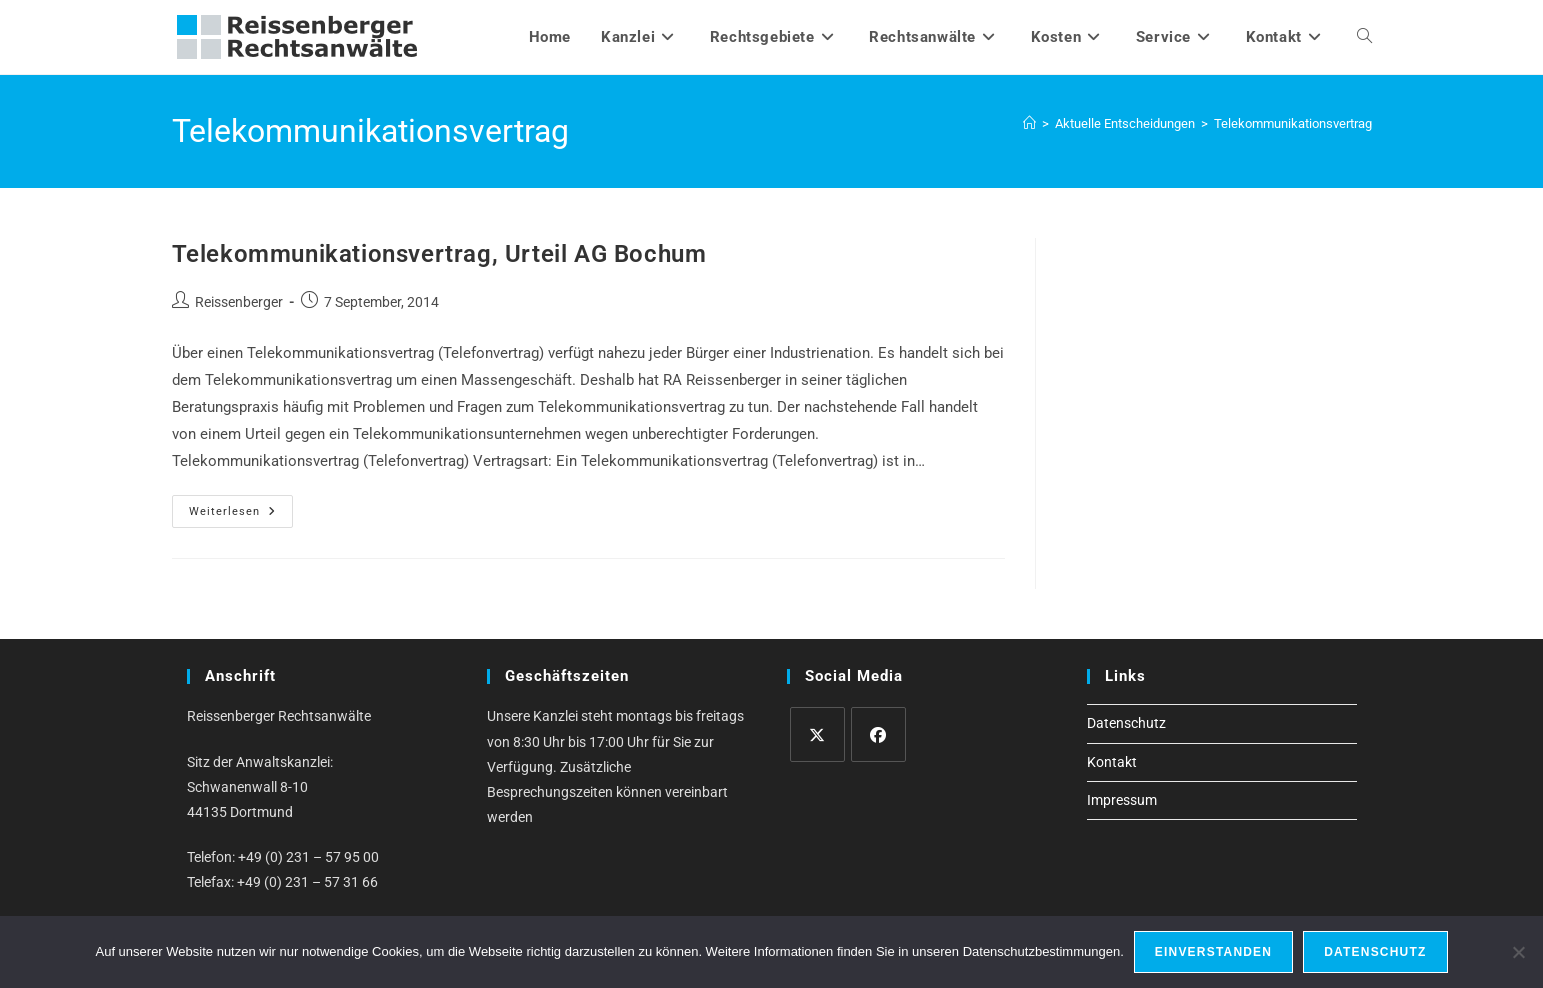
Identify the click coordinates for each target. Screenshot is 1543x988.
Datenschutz (1126, 723)
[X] (817, 734)
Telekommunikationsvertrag (1293, 123)
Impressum (1122, 800)
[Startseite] (1029, 123)
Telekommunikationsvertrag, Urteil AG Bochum (439, 254)
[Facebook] (878, 734)
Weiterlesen (241, 516)
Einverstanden (1213, 952)
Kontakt (1112, 762)
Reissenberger (239, 302)
